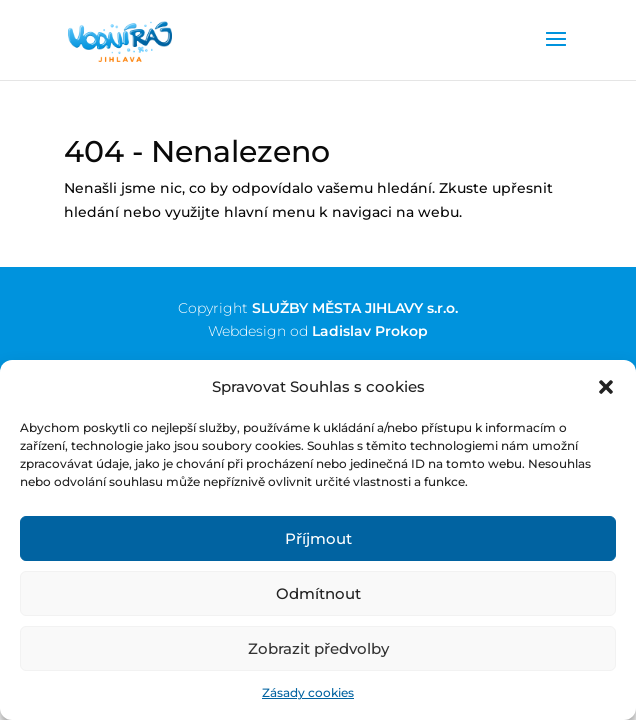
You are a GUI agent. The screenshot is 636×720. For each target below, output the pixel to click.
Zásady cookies (308, 692)
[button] (606, 387)
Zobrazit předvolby (318, 648)
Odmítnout (318, 593)
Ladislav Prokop (370, 331)
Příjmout (318, 538)
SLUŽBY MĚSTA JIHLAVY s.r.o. (355, 308)
